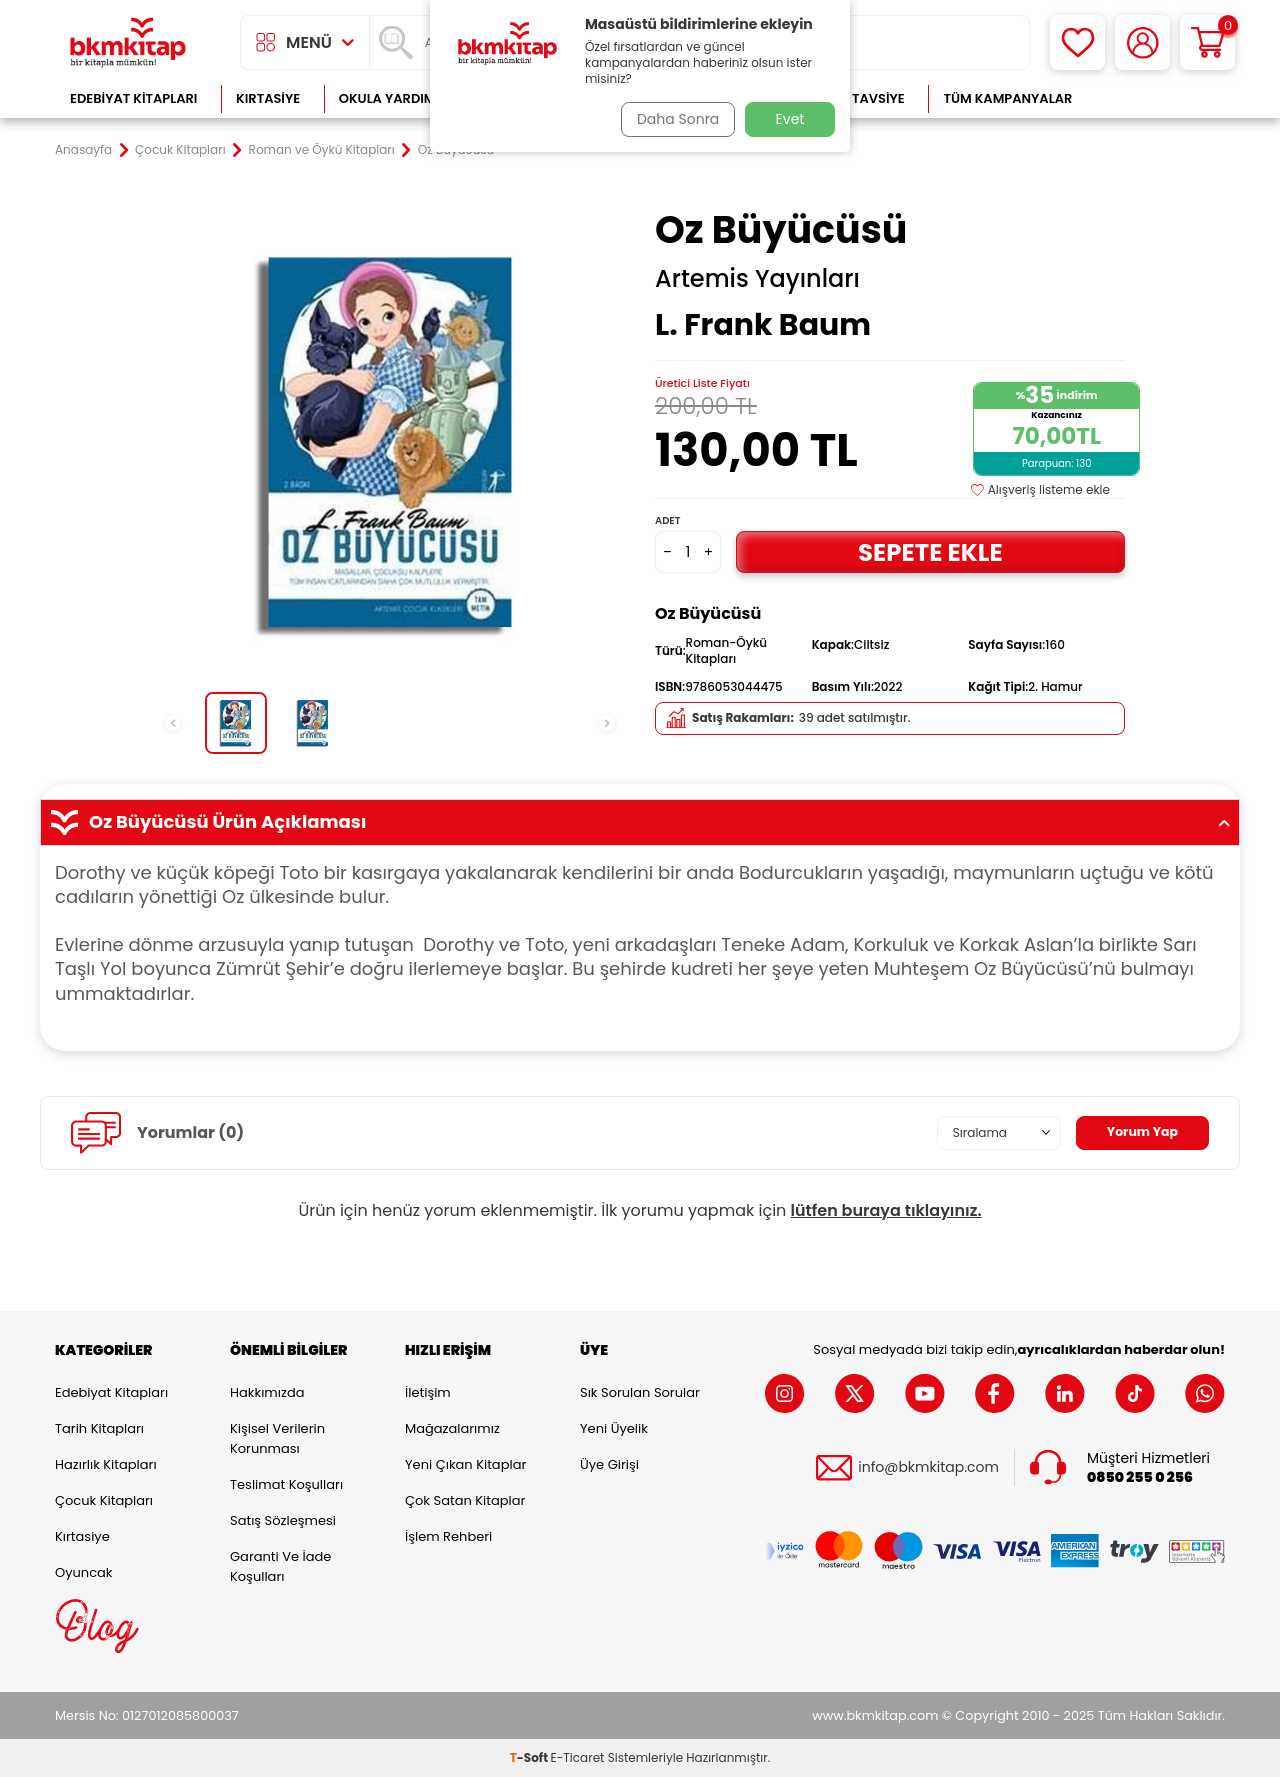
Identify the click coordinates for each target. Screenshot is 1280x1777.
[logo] (128, 42)
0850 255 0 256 (1140, 1477)
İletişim (428, 1392)
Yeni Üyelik (614, 1428)
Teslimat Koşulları (286, 1484)
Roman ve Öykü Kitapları (322, 150)
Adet (667, 520)
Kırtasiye (268, 98)
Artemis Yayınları (757, 279)
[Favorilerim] (1077, 42)
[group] (390, 442)
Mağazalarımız (452, 1428)
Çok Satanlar (1160, 98)
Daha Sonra (673, 119)
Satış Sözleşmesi (283, 1520)
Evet (790, 119)
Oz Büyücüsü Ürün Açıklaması (640, 822)
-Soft (530, 1757)
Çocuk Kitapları (180, 150)
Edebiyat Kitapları (133, 98)
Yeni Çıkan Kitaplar (465, 1464)
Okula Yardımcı (394, 98)
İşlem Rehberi (448, 1536)
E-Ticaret (578, 1757)
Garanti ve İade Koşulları (280, 1566)
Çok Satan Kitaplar (465, 1500)
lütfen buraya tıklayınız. (886, 1210)
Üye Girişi (609, 1464)
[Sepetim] (1207, 42)
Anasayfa (83, 150)
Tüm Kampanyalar (1007, 98)
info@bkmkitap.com (928, 1467)
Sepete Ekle (930, 551)
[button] (173, 723)
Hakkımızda (267, 1392)
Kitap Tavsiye (858, 98)
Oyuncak (84, 1572)
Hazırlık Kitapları (106, 1464)
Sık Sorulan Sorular (640, 1392)
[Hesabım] (1142, 42)
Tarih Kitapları (99, 1428)
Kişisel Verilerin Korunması (277, 1438)
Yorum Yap (1138, 1132)
